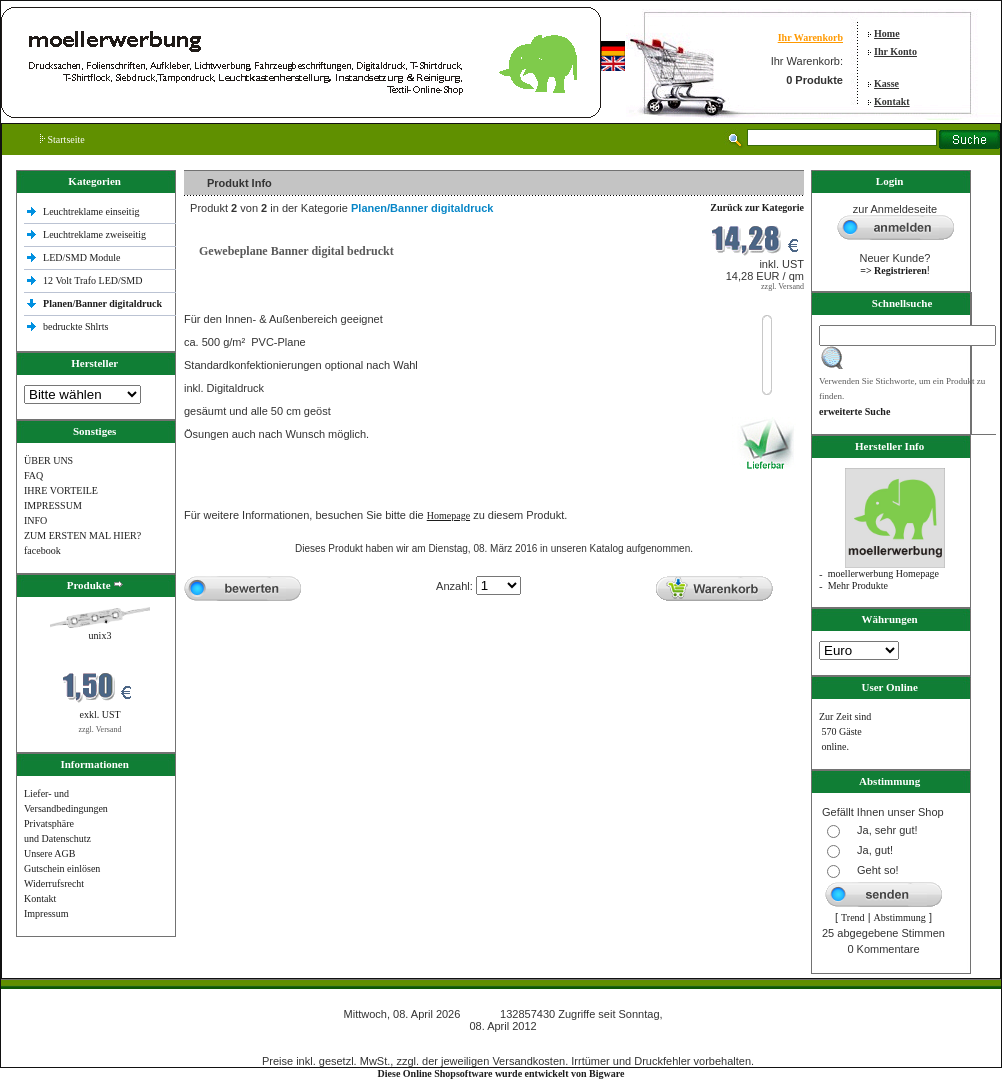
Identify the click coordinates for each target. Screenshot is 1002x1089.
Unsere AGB (49, 853)
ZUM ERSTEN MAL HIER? (82, 535)
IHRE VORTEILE (61, 490)
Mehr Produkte (858, 585)
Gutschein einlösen (62, 868)
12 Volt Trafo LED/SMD (92, 280)
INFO (35, 520)
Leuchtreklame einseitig (92, 211)
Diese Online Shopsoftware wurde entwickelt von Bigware (501, 1073)
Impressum (46, 913)
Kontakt (892, 101)
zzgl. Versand (100, 729)
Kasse (886, 83)
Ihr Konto (895, 51)
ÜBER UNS (48, 460)
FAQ (33, 475)
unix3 (100, 635)
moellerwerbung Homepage (883, 573)
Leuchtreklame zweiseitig (96, 234)
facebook (42, 550)
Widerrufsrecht (54, 883)
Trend (853, 917)
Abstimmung (900, 917)
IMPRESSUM (53, 505)
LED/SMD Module (82, 257)
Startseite (62, 139)
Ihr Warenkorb (810, 37)
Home (887, 33)
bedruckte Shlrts (75, 326)
